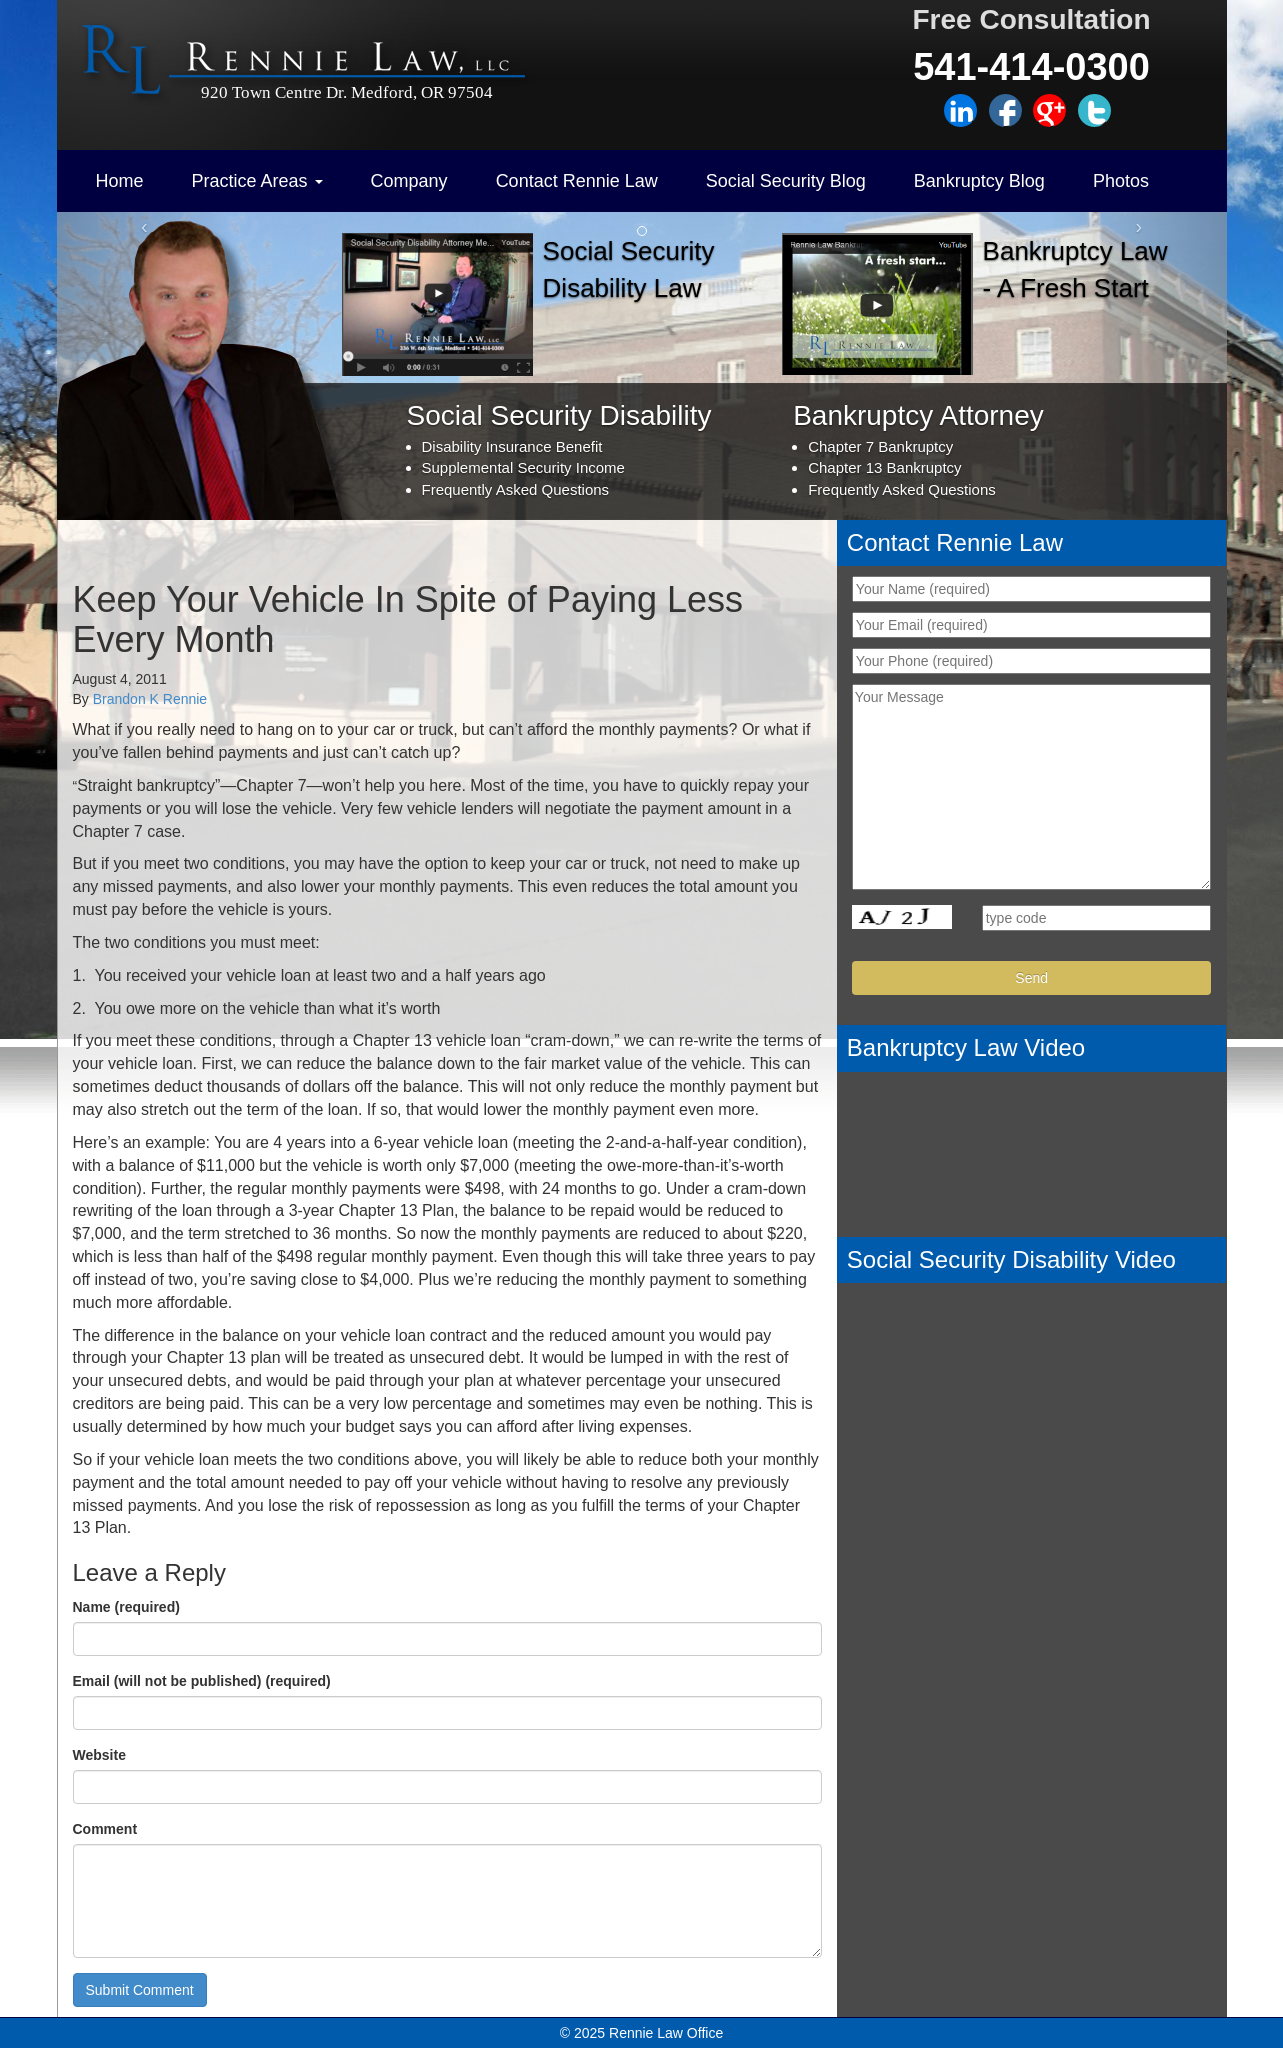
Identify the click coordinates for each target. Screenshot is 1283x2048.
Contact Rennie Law (577, 181)
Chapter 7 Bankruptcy (880, 446)
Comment (105, 1829)
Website (99, 1755)
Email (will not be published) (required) (202, 1681)
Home (120, 181)
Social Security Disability (559, 415)
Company (409, 181)
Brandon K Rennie (150, 699)
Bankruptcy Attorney (918, 415)
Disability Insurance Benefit (512, 446)
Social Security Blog (786, 181)
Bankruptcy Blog (979, 181)
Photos (1121, 181)
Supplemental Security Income (523, 467)
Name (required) (126, 1607)
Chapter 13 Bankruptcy (884, 467)
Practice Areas (257, 181)
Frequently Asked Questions (516, 489)
